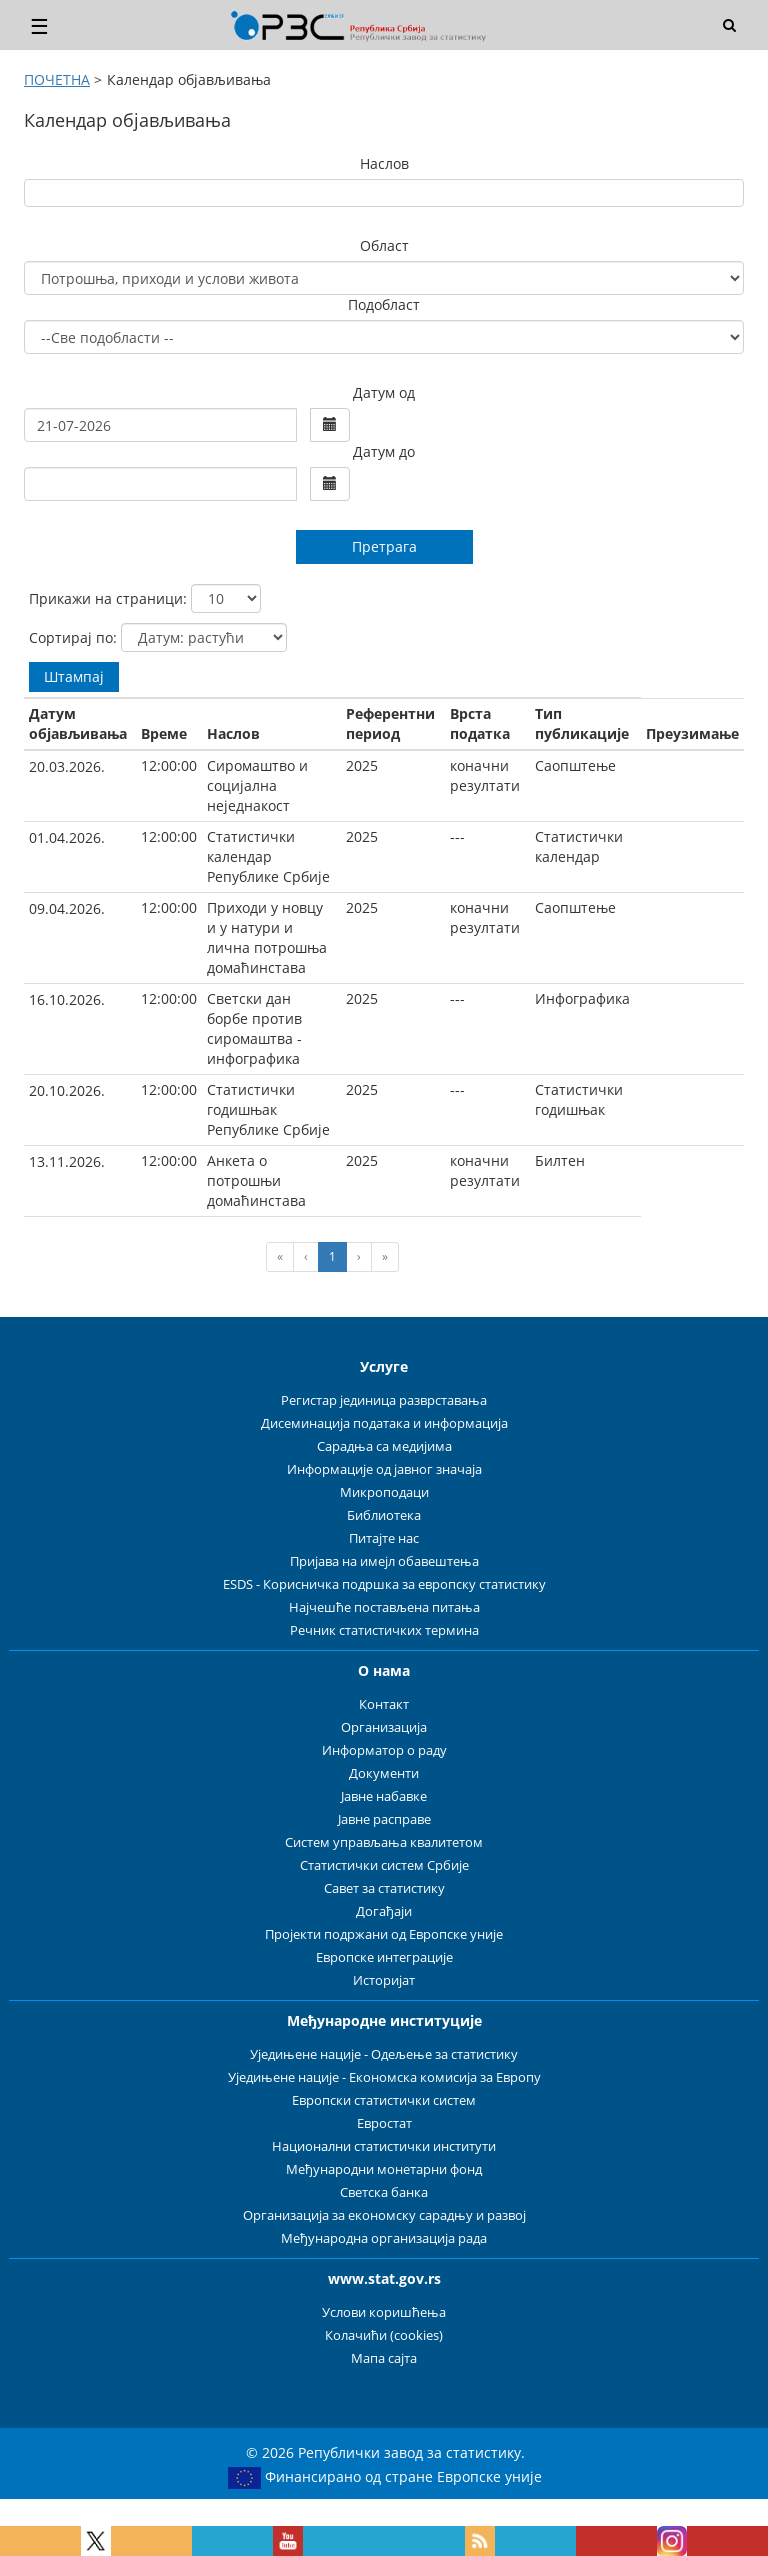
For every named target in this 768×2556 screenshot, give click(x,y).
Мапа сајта (384, 2358)
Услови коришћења (384, 2312)
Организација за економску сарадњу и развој (384, 2215)
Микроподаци (384, 1492)
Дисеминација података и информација (384, 1423)
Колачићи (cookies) (384, 2335)
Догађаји (384, 1911)
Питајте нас (384, 1538)
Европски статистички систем (384, 2100)
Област (384, 245)
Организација (384, 1727)
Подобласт (384, 304)
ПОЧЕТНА (57, 79)
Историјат (384, 1980)
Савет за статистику (384, 1888)
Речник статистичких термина (384, 1630)
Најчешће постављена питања (384, 1607)
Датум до (384, 451)
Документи (384, 1773)
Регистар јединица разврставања (384, 1400)
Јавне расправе (384, 1819)
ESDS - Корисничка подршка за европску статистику (384, 1584)
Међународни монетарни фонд (384, 2169)
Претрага (384, 546)
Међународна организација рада (384, 2238)
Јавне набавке (384, 1796)
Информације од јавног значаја (384, 1469)
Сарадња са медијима (384, 1446)
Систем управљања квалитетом (384, 1842)
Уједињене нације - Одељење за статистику (384, 2054)
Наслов (384, 163)
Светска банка (384, 2192)
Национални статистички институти (384, 2146)
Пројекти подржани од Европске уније (384, 1934)
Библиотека (384, 1515)
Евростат (384, 2123)
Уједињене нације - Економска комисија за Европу (384, 2077)
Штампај (74, 676)
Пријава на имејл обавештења (384, 1561)
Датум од (384, 392)
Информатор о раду (384, 1750)
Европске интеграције (384, 1957)
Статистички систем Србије (384, 1865)
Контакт (384, 1704)
